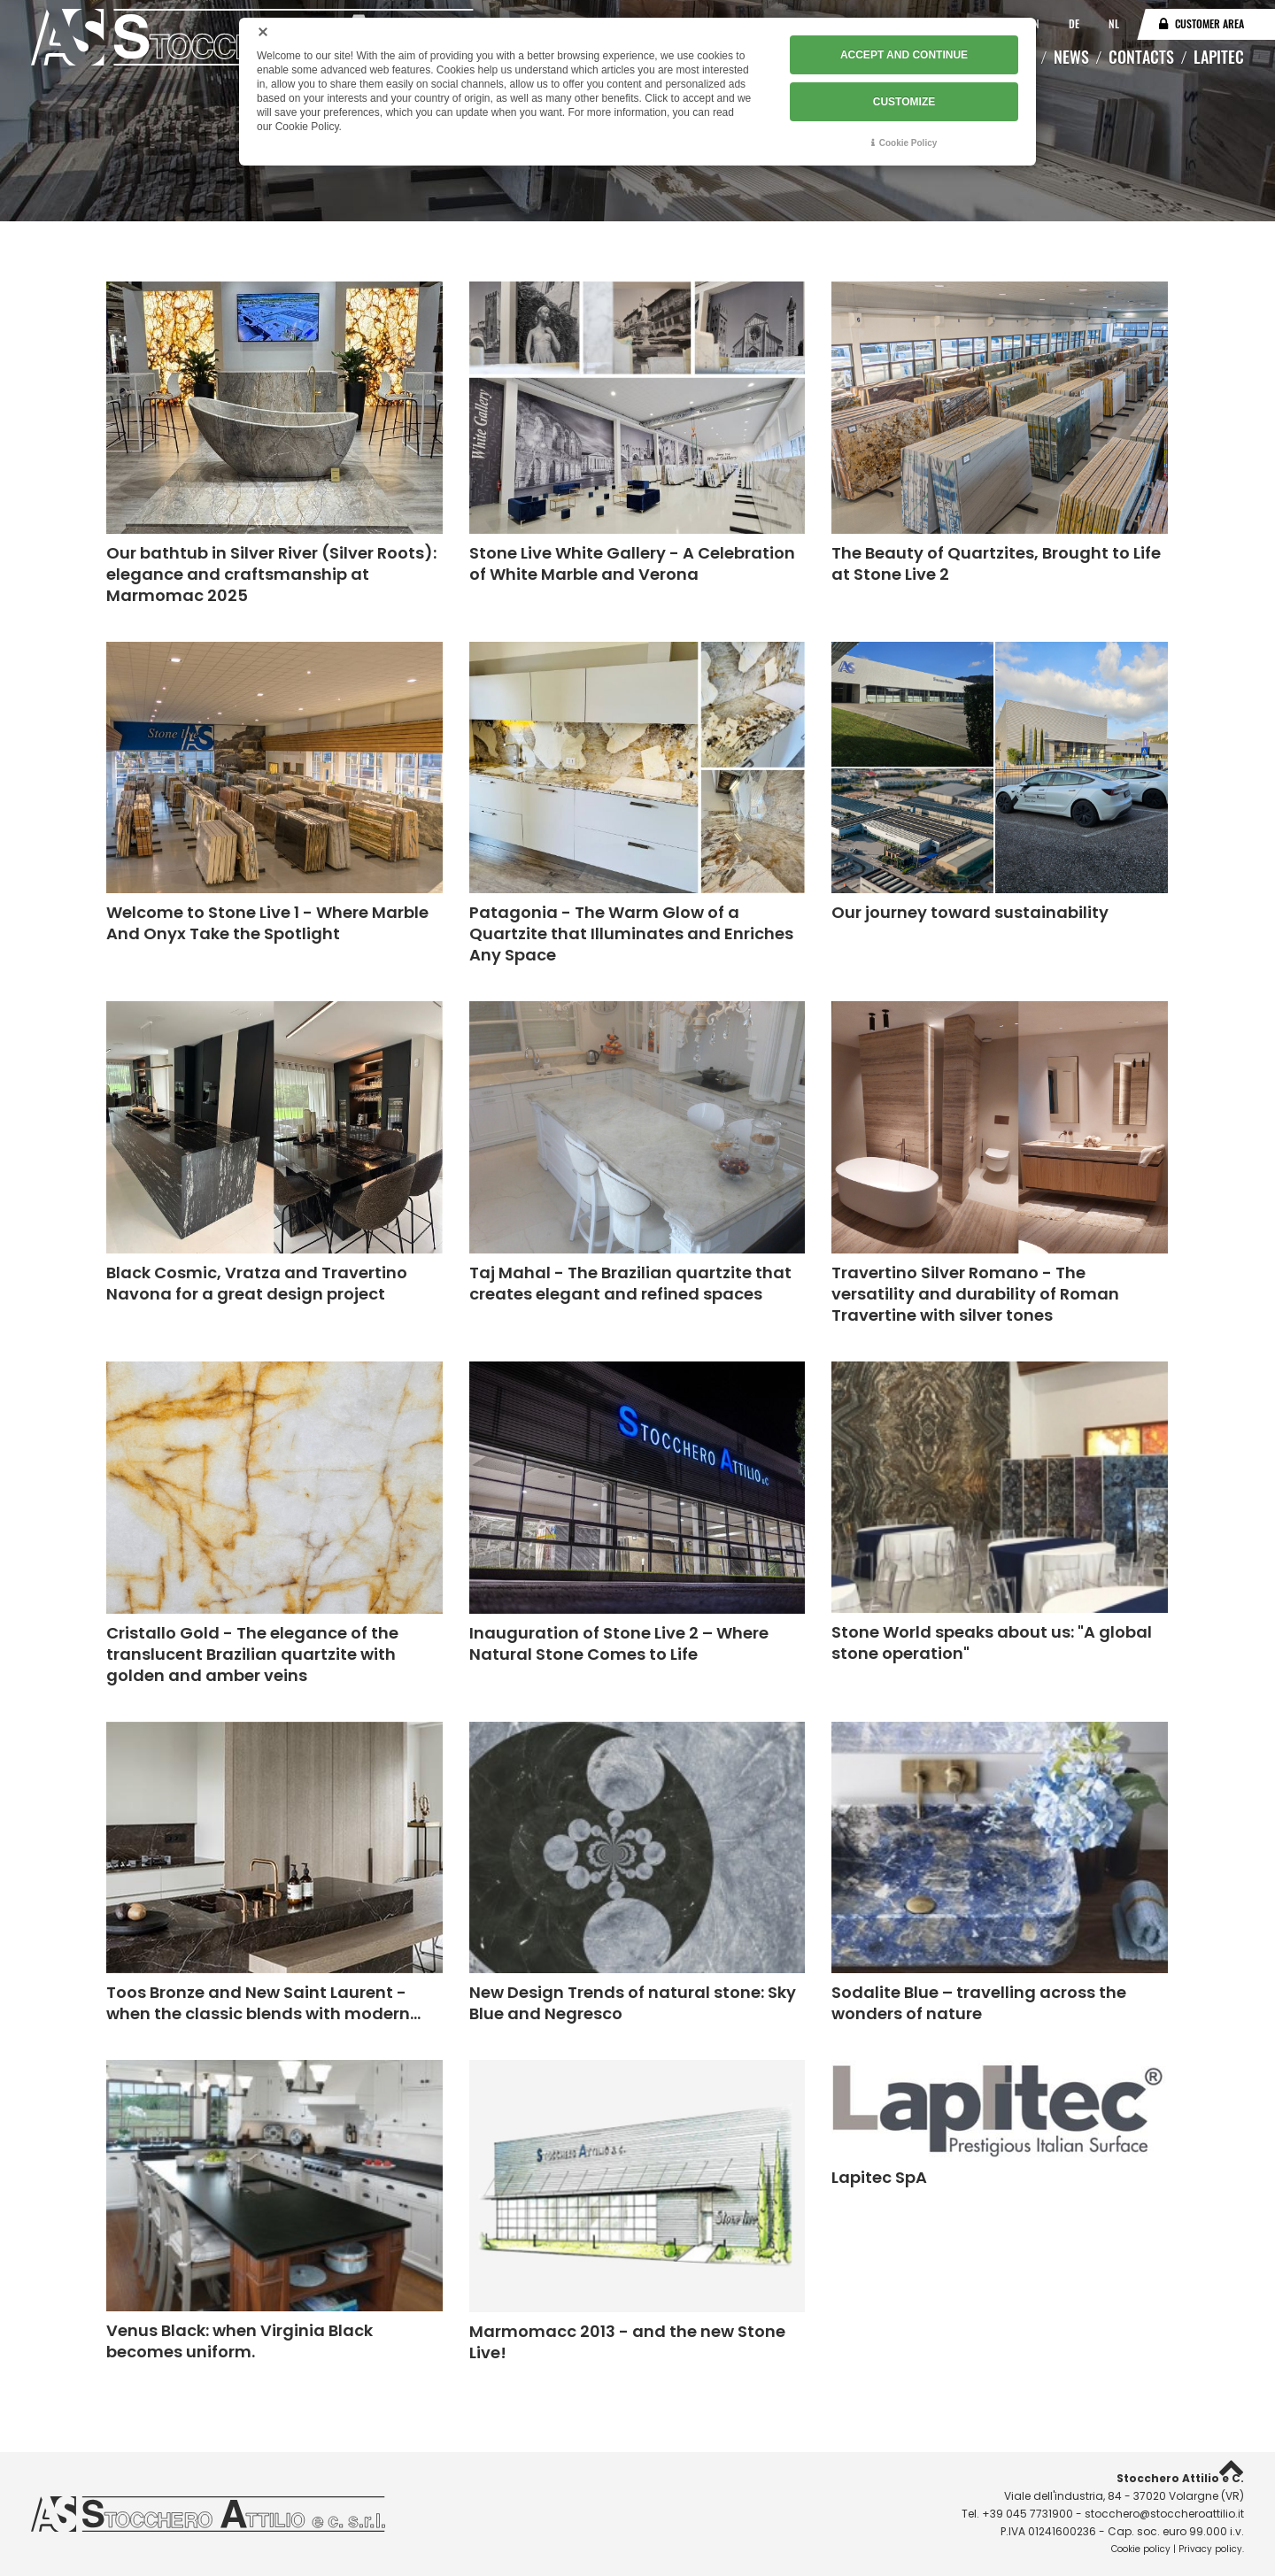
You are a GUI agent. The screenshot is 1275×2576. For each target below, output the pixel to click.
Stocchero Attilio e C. (1180, 2478)
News (1071, 57)
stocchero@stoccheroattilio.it (1164, 2513)
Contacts (1141, 57)
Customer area (1209, 23)
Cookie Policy (908, 141)
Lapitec (1219, 57)
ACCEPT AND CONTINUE (904, 54)
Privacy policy (1210, 2549)
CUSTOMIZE (904, 100)
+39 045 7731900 (1027, 2513)
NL (1114, 23)
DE (1075, 23)
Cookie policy (1141, 2549)
